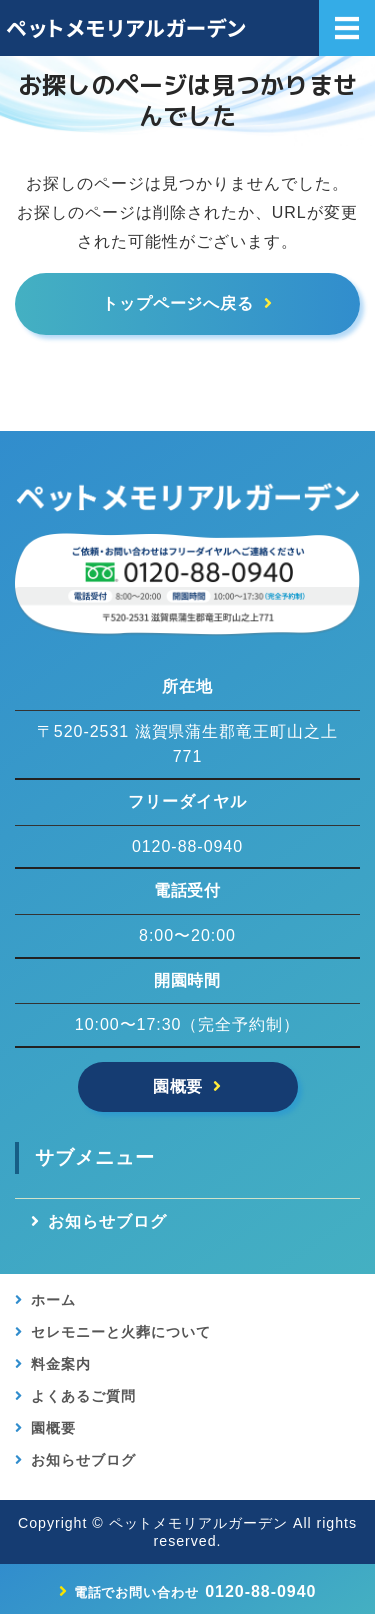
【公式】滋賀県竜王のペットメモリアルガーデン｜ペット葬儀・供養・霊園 (133, 28)
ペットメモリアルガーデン (199, 1523)
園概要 (178, 1086)
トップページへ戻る (178, 303)
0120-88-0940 (195, 1591)
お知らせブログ (107, 1221)
